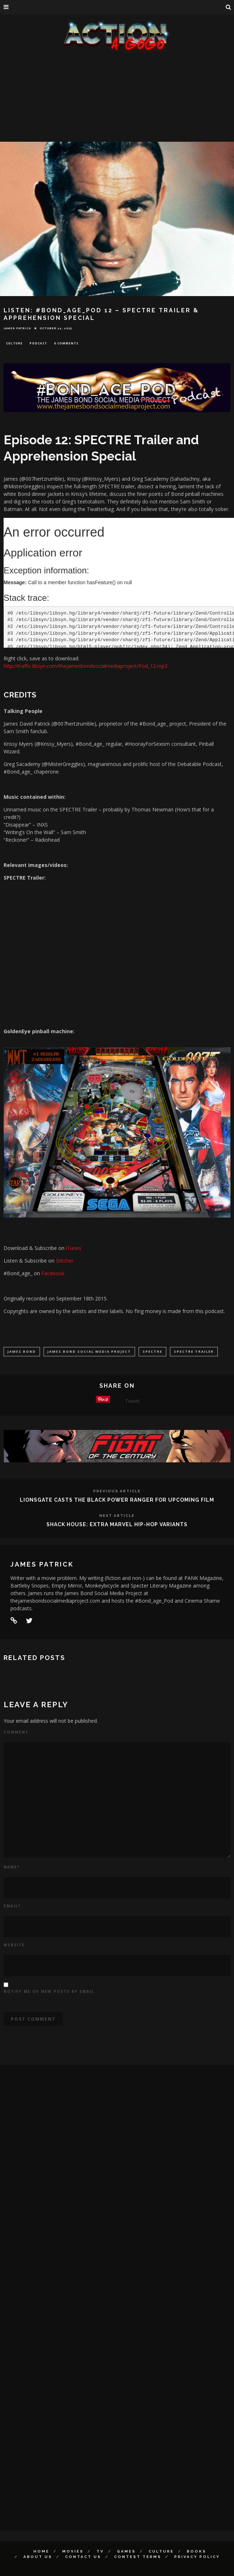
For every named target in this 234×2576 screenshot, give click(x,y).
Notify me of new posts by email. (50, 1991)
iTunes (73, 1248)
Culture (14, 343)
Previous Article (117, 1491)
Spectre (152, 1351)
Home (41, 2551)
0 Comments (66, 343)
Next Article (117, 1516)
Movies (73, 2551)
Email (12, 1905)
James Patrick (17, 328)
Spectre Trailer (194, 1351)
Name (12, 1867)
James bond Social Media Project (89, 1351)
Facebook (52, 1273)
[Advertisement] (117, 108)
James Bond (22, 1351)
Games (126, 2551)
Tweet (132, 1400)
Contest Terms (137, 2557)
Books (196, 2551)
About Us (37, 2557)
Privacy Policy (197, 2557)
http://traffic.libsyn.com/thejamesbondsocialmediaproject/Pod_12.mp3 (85, 665)
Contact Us (83, 2557)
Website (14, 1944)
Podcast (38, 343)
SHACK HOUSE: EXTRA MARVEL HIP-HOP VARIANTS (117, 1524)
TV (100, 2551)
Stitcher (64, 1260)
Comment (16, 1732)
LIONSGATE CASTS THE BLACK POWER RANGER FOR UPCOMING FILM (117, 1500)
